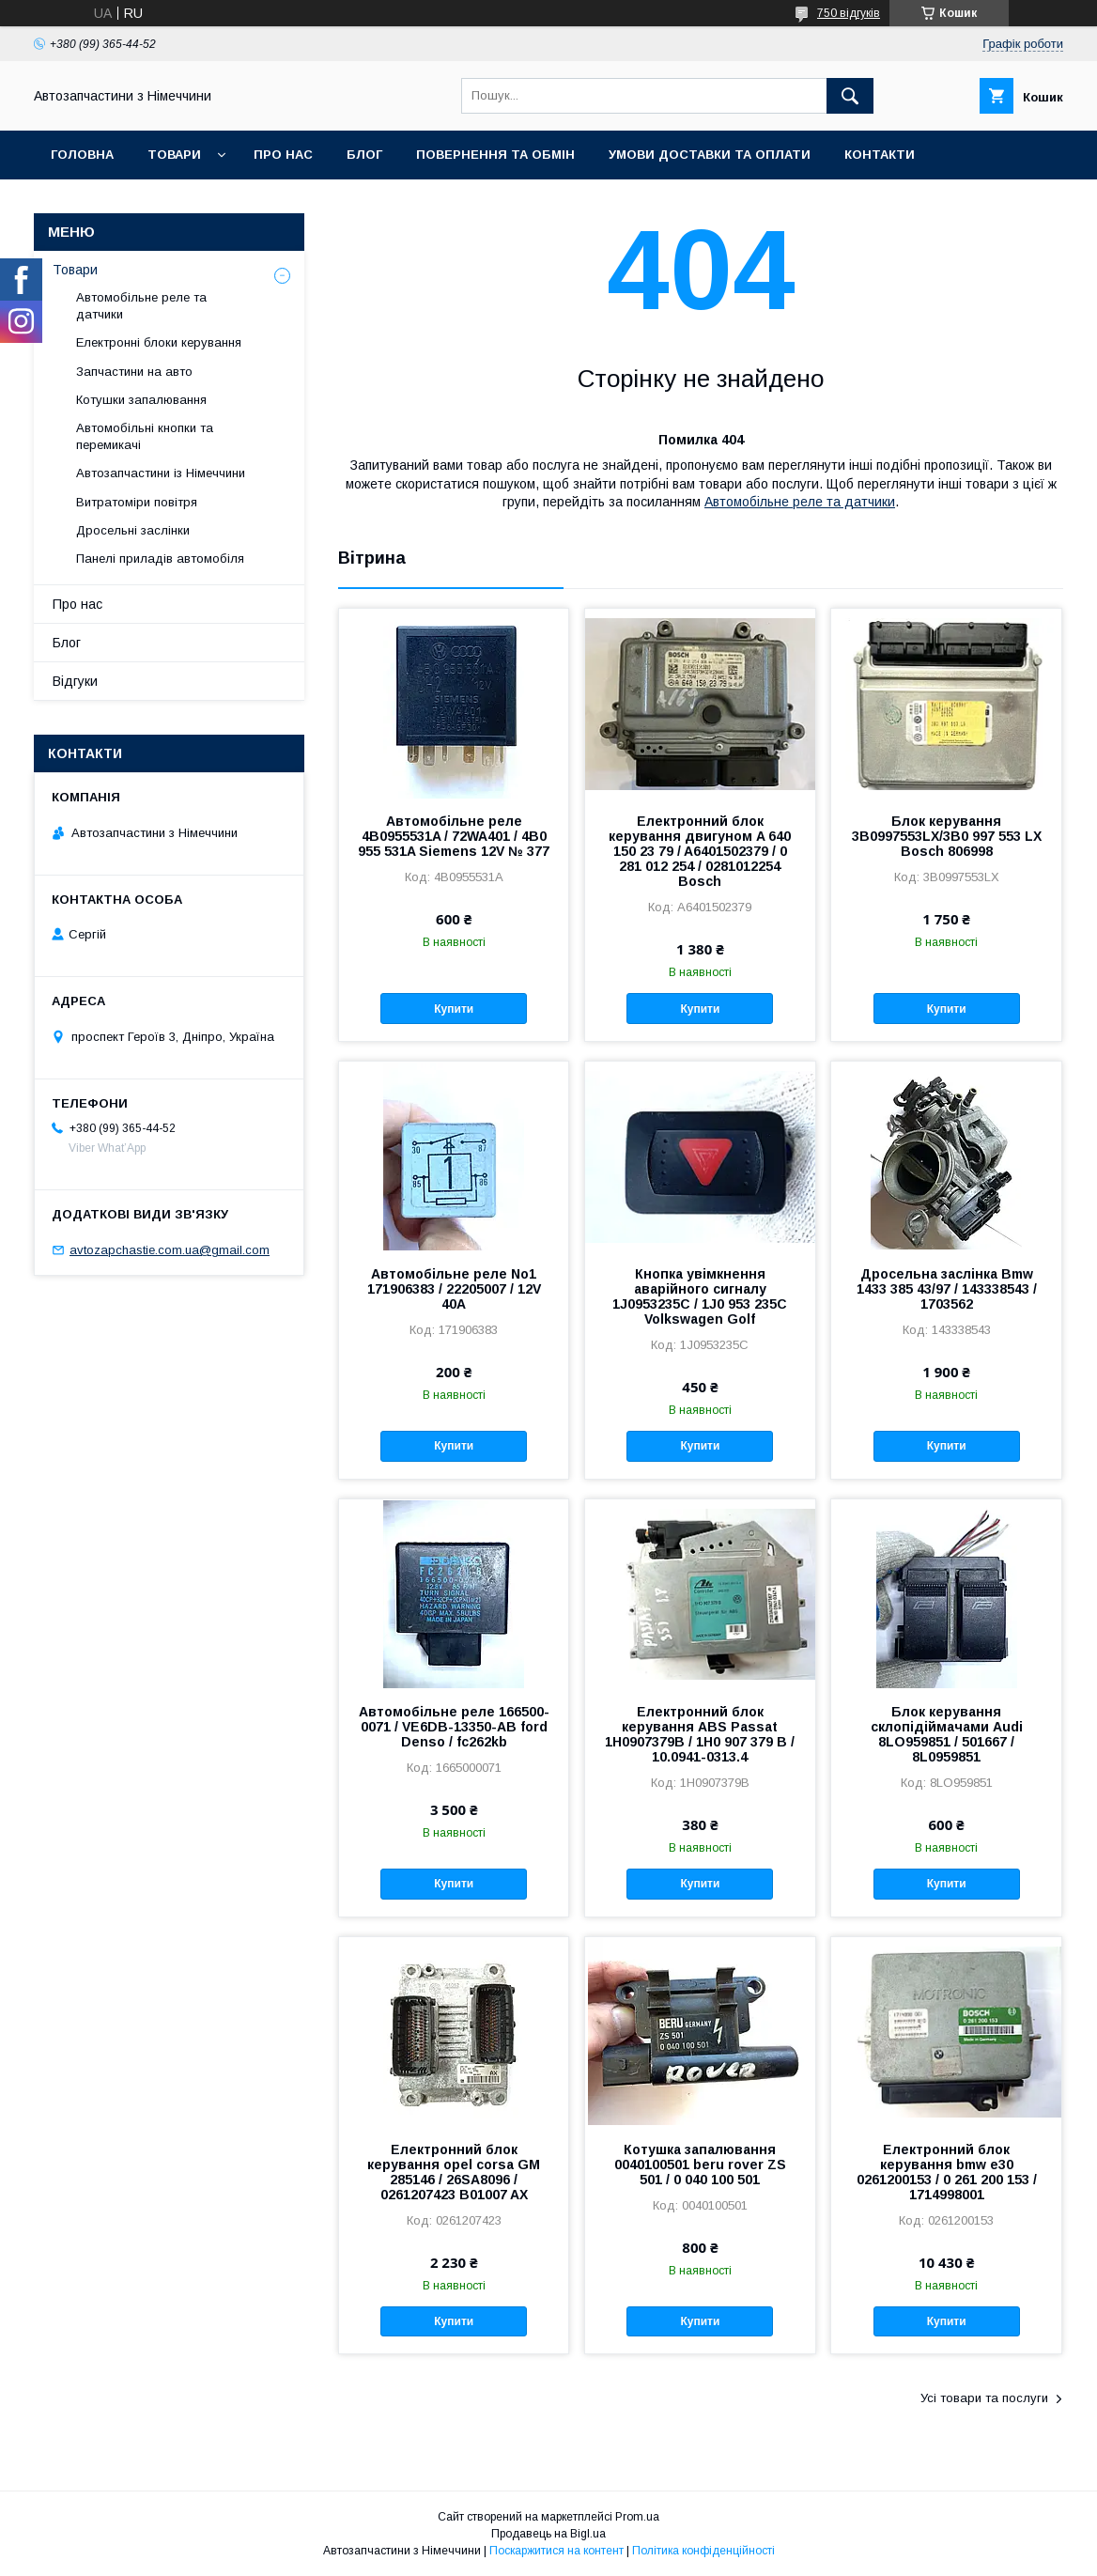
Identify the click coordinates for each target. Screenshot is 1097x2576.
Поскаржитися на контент (556, 2550)
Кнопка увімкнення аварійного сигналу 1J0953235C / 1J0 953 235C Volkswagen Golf (699, 1296)
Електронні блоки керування (158, 342)
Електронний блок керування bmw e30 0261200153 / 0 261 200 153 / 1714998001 (947, 2172)
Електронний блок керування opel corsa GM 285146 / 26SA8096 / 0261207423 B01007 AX (453, 2172)
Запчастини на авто (134, 372)
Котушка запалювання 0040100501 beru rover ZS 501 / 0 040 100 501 (700, 2164)
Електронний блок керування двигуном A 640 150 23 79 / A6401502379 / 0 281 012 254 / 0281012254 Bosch (700, 851)
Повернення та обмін (495, 154)
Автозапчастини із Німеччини (160, 473)
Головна (82, 154)
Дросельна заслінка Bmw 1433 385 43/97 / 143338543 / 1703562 (947, 1288)
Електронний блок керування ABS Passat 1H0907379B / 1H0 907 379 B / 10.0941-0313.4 (700, 1734)
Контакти (879, 154)
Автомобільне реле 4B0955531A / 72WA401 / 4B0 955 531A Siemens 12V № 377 (453, 836)
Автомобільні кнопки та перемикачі (144, 436)
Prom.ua (637, 2516)
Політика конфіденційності (703, 2550)
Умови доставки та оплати (710, 154)
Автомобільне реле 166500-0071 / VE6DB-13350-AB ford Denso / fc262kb (454, 1726)
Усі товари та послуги (984, 2398)
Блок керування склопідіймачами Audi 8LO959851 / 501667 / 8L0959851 (947, 1734)
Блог (364, 154)
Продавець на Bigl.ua (548, 2533)
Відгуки (75, 681)
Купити (453, 1009)
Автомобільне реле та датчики (799, 501)
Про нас (283, 154)
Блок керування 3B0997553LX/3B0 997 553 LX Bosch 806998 (947, 836)
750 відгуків (848, 13)
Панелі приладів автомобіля (160, 558)
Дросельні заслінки (133, 530)
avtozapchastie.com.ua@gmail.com (170, 1250)
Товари (174, 154)
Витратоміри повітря (136, 502)
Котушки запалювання (141, 400)
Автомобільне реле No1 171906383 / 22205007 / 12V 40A (454, 1288)
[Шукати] (850, 96)
